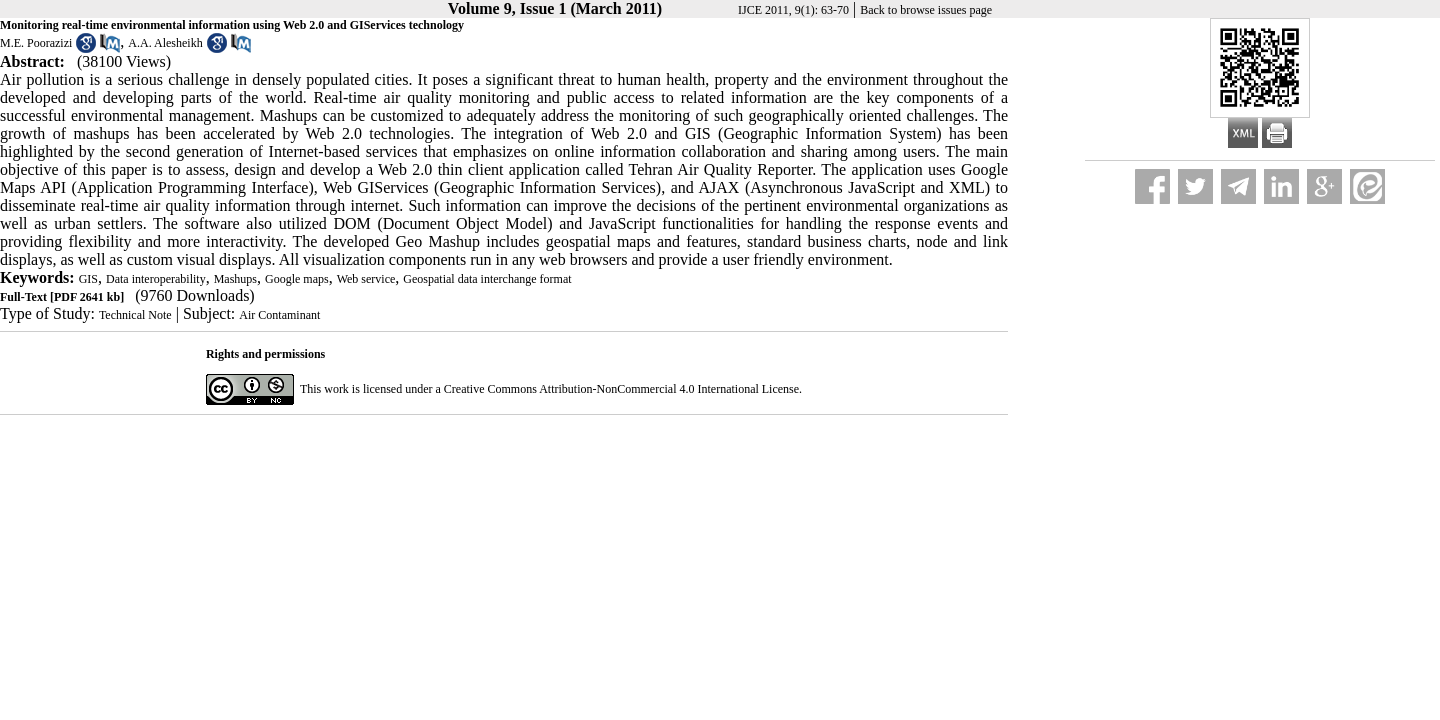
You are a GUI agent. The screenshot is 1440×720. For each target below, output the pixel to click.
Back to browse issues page (926, 10)
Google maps (297, 279)
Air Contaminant (279, 315)
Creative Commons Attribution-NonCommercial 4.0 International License (621, 389)
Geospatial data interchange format (487, 279)
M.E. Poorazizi (36, 43)
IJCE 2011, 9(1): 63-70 (793, 10)
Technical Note (135, 315)
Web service (366, 279)
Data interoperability (156, 279)
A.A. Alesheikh (165, 43)
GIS (88, 279)
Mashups (235, 279)
